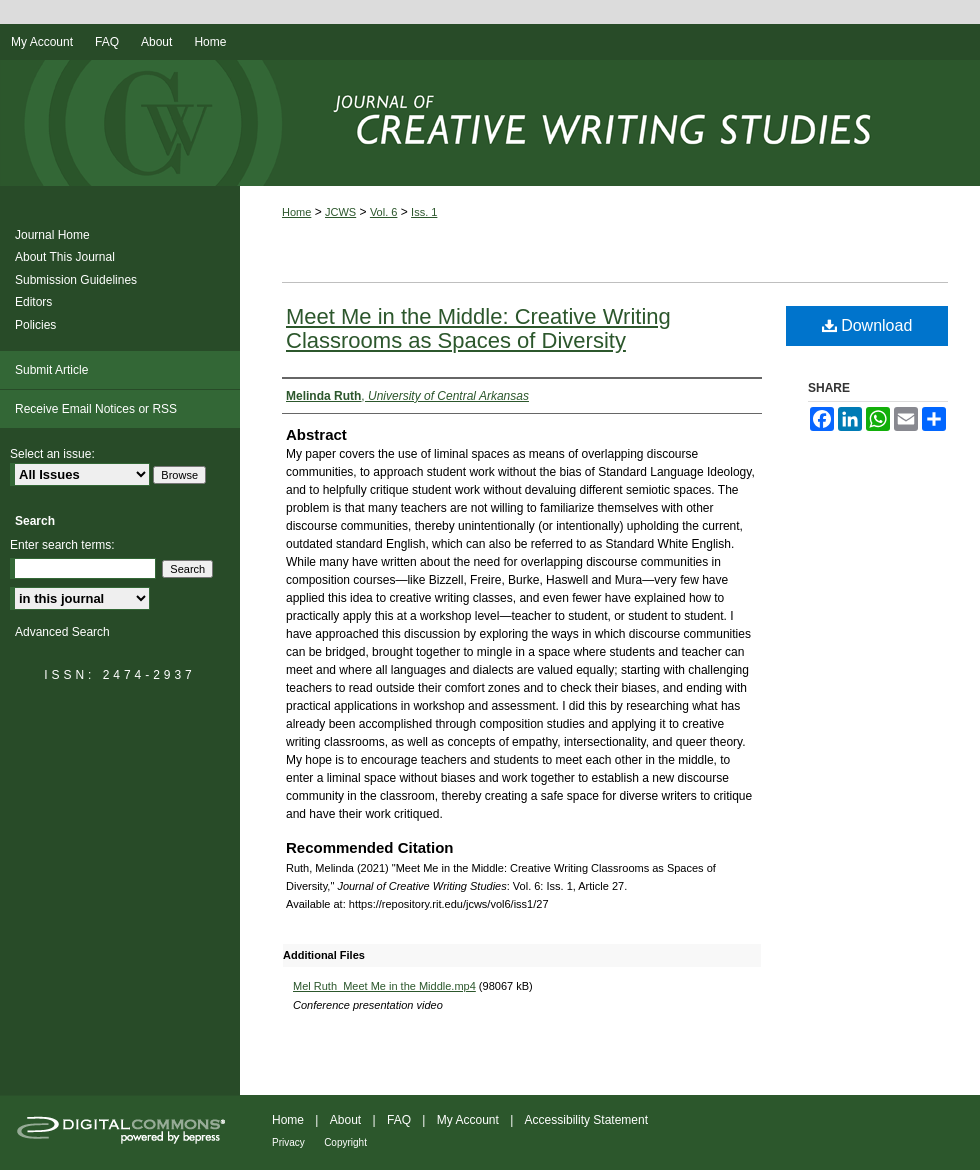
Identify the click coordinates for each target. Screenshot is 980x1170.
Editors (33, 302)
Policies (35, 325)
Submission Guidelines (76, 280)
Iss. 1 (424, 212)
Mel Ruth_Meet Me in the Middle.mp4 (384, 986)
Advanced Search (62, 632)
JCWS (340, 212)
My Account (468, 1120)
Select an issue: (52, 454)
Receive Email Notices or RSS (96, 409)
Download (867, 325)
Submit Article (51, 370)
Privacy (288, 1142)
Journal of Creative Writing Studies (490, 123)
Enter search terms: (62, 545)
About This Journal (65, 257)
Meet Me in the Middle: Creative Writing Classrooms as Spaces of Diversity (478, 328)
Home (296, 212)
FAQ (399, 1120)
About (345, 1120)
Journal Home (52, 235)
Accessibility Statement (586, 1120)
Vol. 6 (384, 212)
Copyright (345, 1142)
